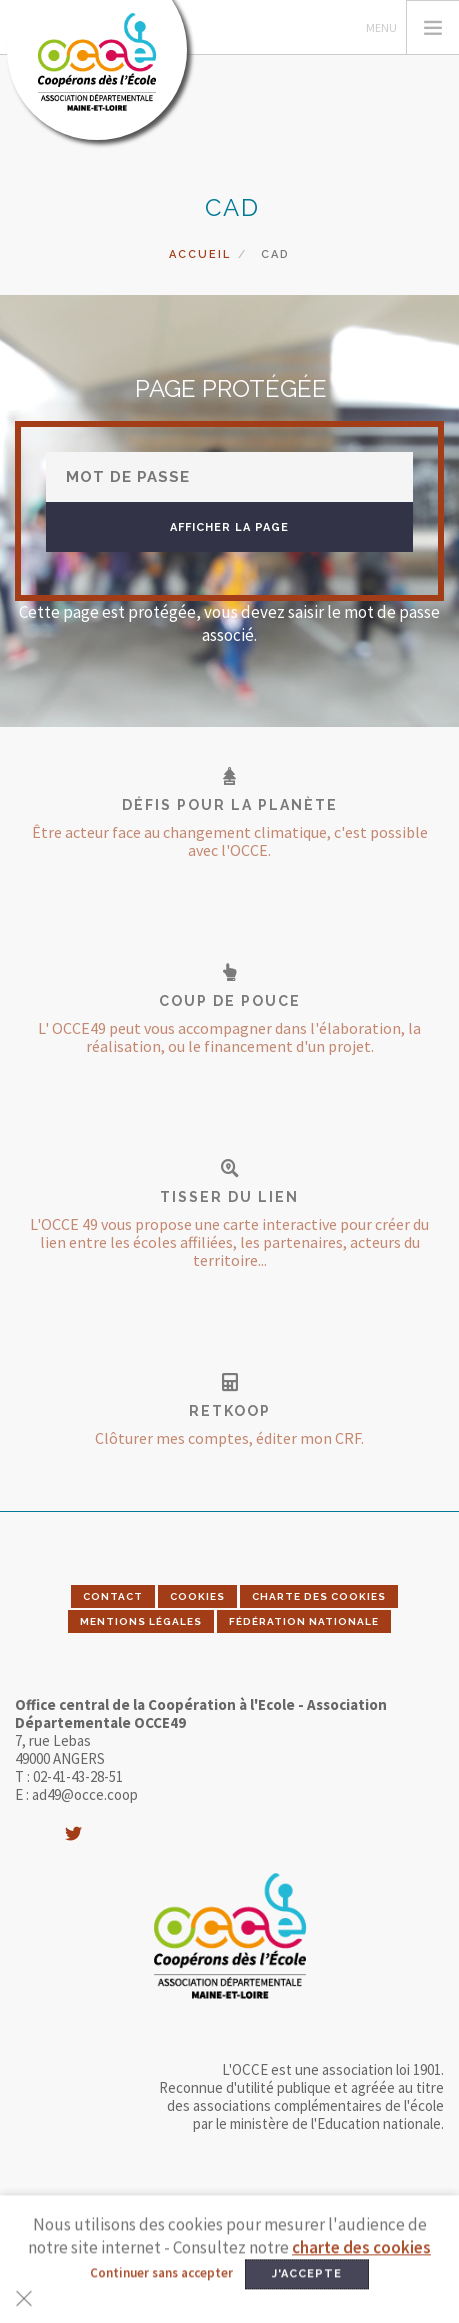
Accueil (200, 254)
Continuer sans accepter (161, 2295)
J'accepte (307, 2296)
